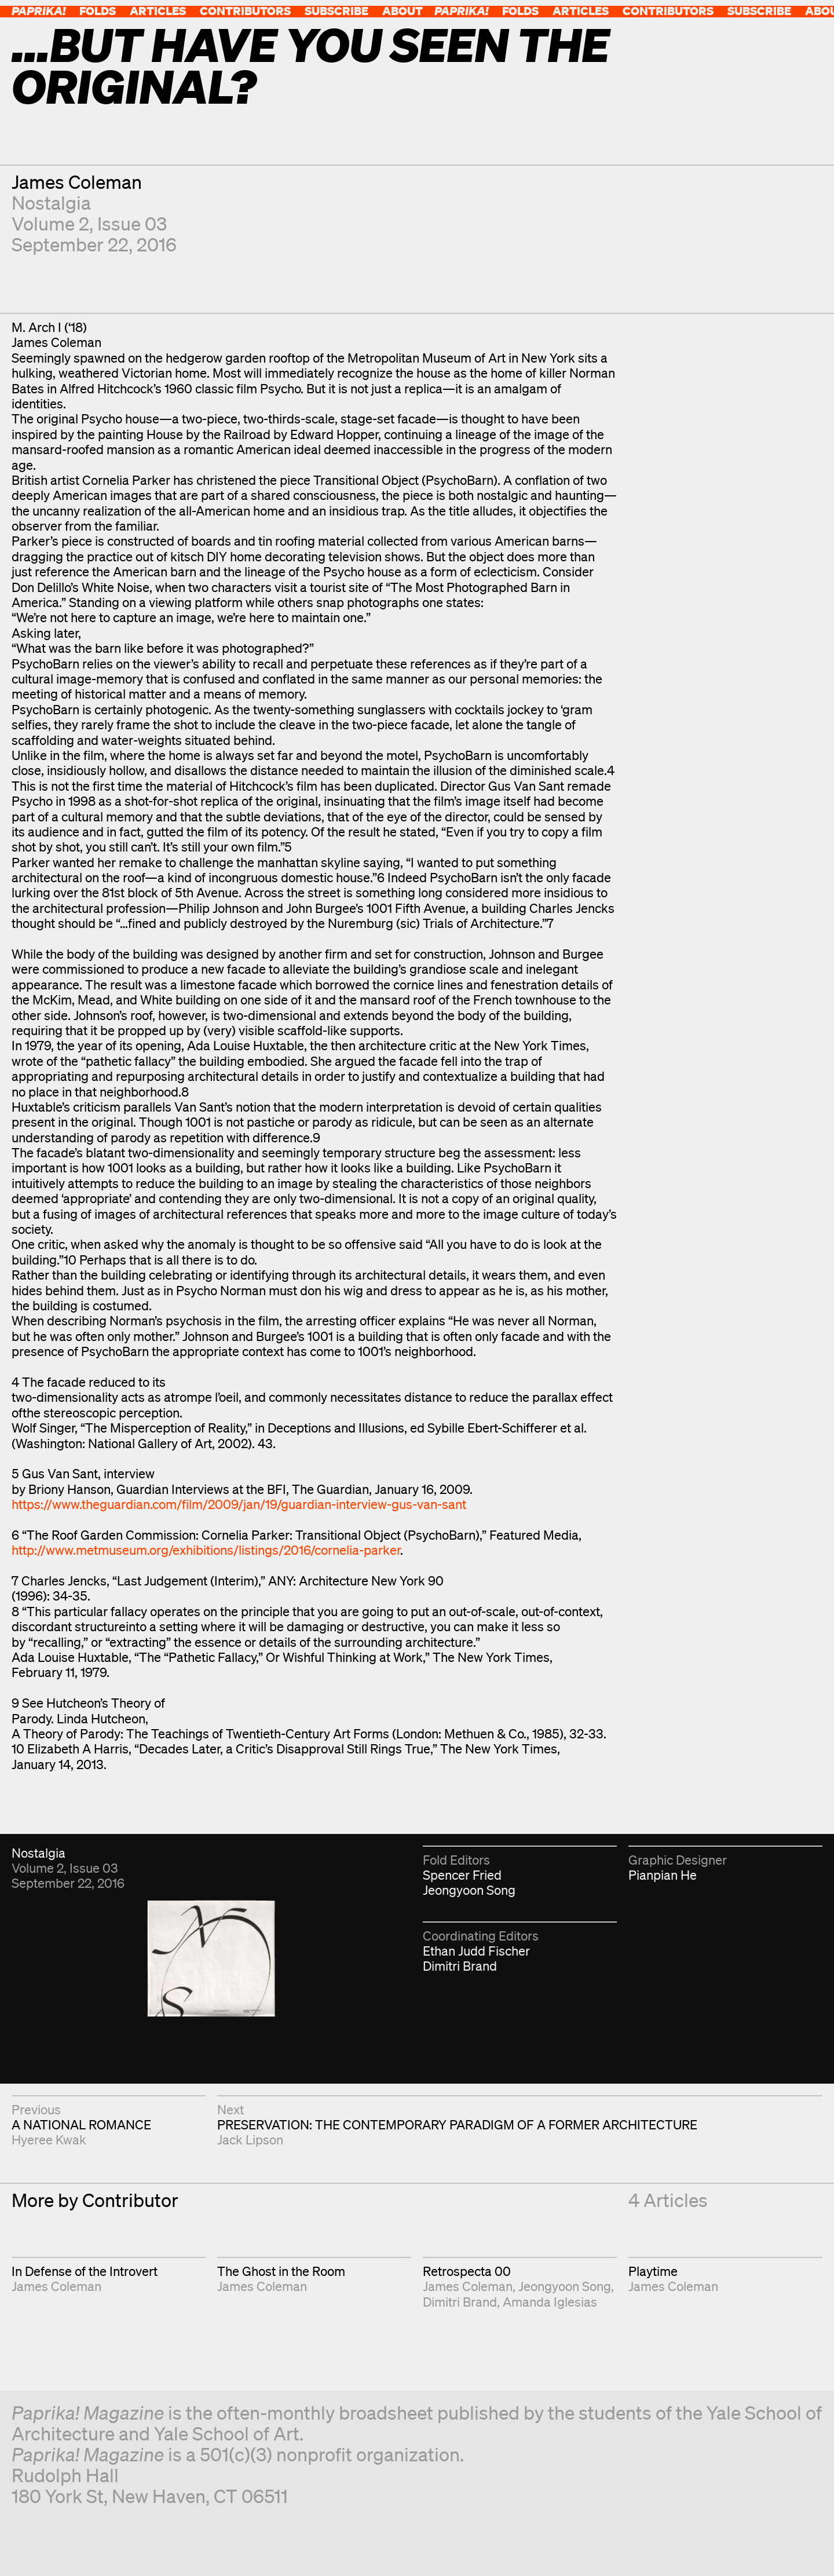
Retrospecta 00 (467, 2271)
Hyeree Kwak (49, 2139)
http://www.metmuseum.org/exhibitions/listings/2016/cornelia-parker (206, 1550)
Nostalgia (51, 202)
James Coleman (77, 181)
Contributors (245, 11)
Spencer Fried (462, 1875)
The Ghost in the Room (281, 2271)
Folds (97, 11)
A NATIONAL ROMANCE (81, 2124)
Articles (158, 11)
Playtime (653, 2271)
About (402, 11)
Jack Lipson (250, 2139)
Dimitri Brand (460, 1966)
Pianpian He (662, 1875)
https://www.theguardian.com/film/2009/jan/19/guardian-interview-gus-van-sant (239, 1504)
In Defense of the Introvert (85, 2271)
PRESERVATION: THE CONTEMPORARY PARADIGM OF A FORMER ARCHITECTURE (457, 2124)
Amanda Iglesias (550, 2302)
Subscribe (336, 11)
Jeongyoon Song (469, 1890)
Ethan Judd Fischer (476, 1951)
